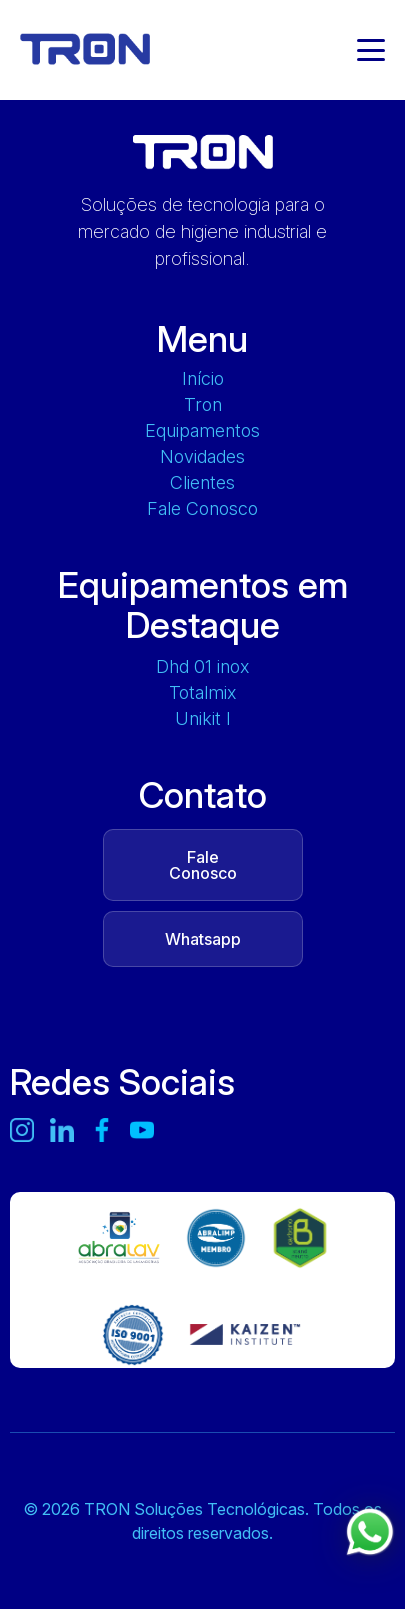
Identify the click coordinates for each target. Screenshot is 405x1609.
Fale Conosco (202, 509)
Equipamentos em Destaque (203, 605)
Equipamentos (202, 431)
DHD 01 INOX (202, 667)
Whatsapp (203, 939)
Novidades (202, 457)
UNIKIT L (202, 719)
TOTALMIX (202, 693)
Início (203, 379)
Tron (203, 405)
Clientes (202, 483)
